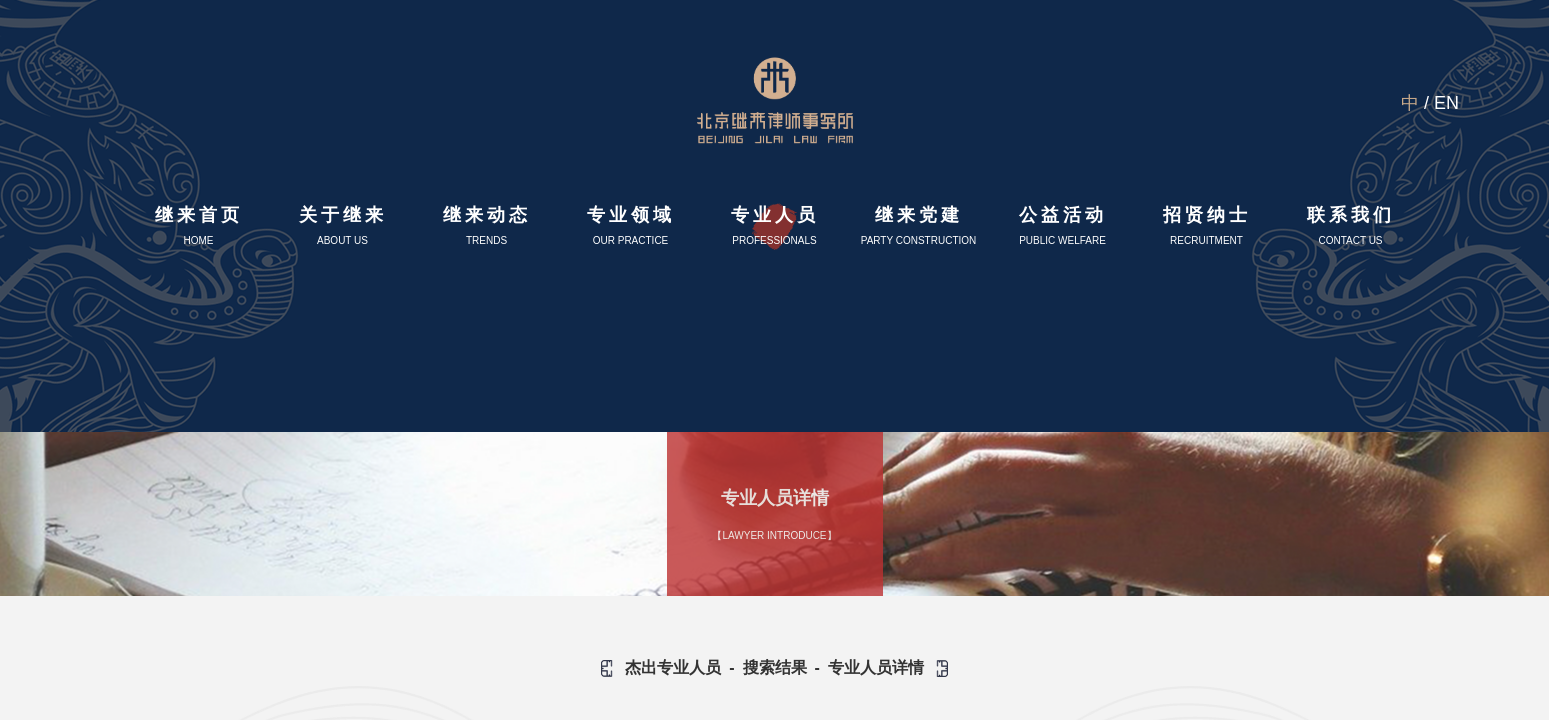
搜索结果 (775, 667)
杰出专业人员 (673, 667)
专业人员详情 (876, 667)
